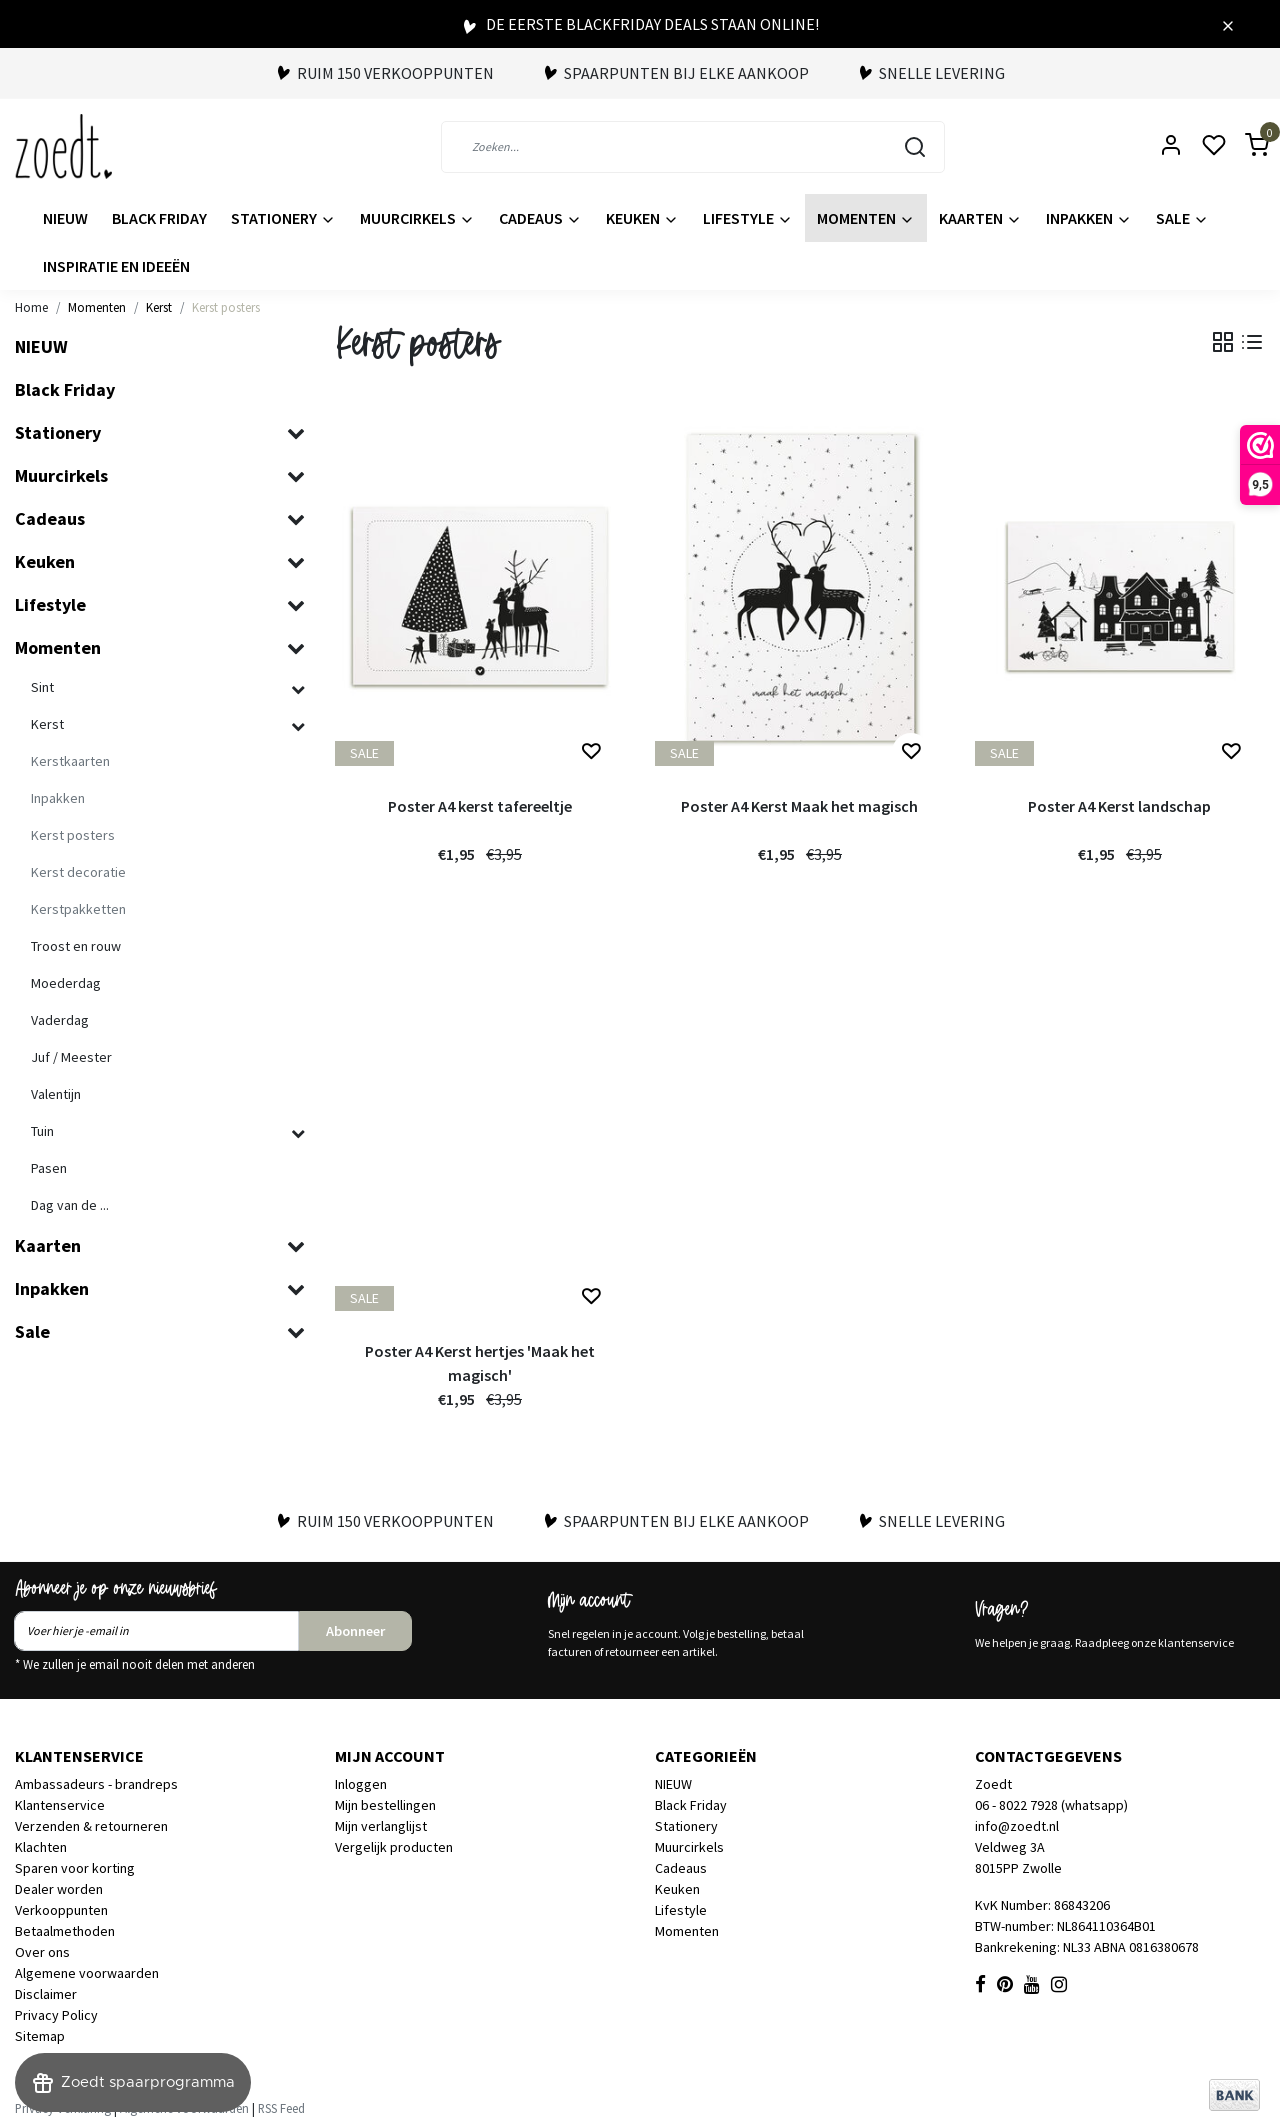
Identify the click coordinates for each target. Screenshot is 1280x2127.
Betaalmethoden (65, 1931)
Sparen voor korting (75, 1868)
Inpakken (1089, 218)
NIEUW (65, 218)
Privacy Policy (56, 2015)
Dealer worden (59, 1889)
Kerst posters (226, 307)
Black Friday (159, 218)
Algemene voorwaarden (87, 1973)
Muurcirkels (417, 218)
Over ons (42, 1952)
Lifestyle (748, 218)
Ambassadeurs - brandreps (96, 1784)
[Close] (1228, 24)
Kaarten (980, 218)
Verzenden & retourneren (91, 1826)
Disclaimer (46, 1994)
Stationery (283, 218)
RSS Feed (281, 2108)
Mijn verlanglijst (381, 1826)
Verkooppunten (61, 1910)
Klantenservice (60, 1805)
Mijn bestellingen (385, 1805)
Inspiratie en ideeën (116, 266)
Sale (1182, 218)
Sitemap (40, 2036)
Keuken (642, 218)
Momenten (866, 218)
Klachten (41, 1847)
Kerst (159, 307)
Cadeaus (540, 218)
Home (31, 307)
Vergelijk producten (394, 1847)
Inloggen (361, 1784)
